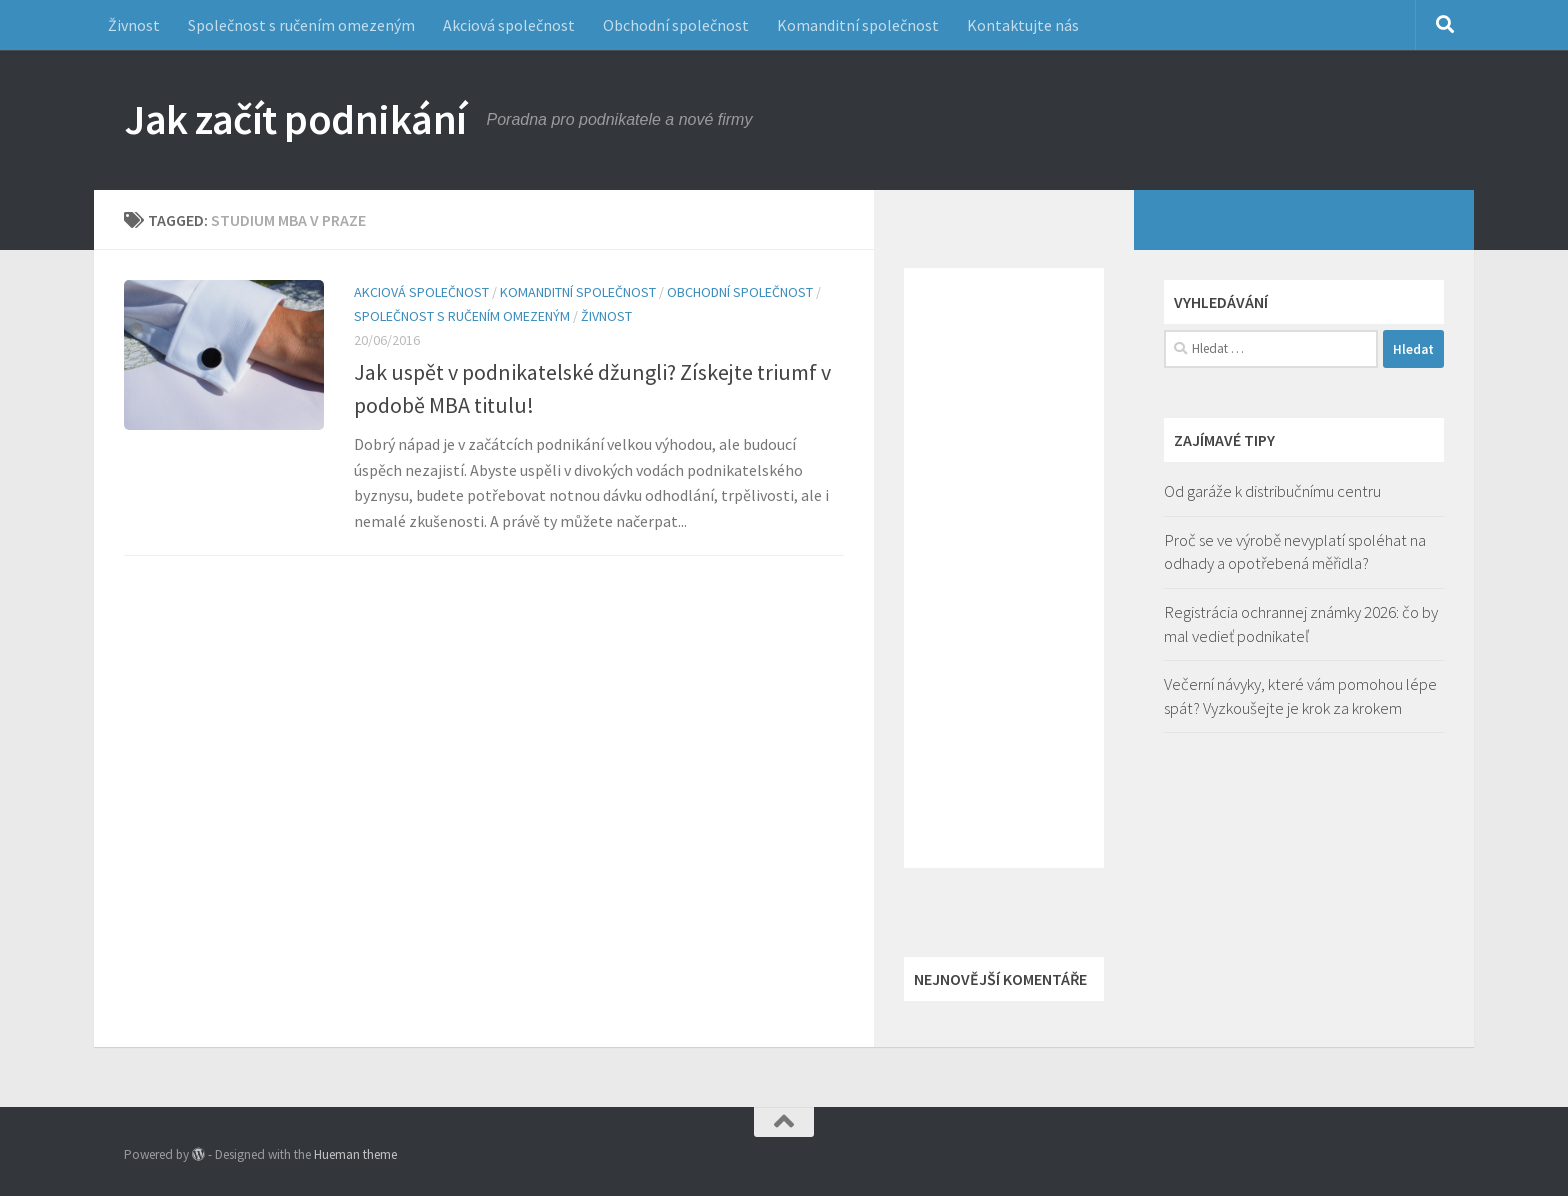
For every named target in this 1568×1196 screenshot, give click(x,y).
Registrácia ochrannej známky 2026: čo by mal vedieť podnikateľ (1301, 624)
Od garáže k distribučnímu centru (1272, 491)
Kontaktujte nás (1023, 25)
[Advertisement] (1004, 568)
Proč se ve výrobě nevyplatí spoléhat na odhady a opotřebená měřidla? (1295, 552)
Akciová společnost (509, 25)
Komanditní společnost (858, 25)
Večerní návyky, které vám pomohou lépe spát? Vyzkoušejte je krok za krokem (1300, 696)
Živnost (134, 25)
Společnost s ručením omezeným (301, 25)
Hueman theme (355, 1154)
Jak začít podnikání (295, 119)
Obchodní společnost (676, 25)
